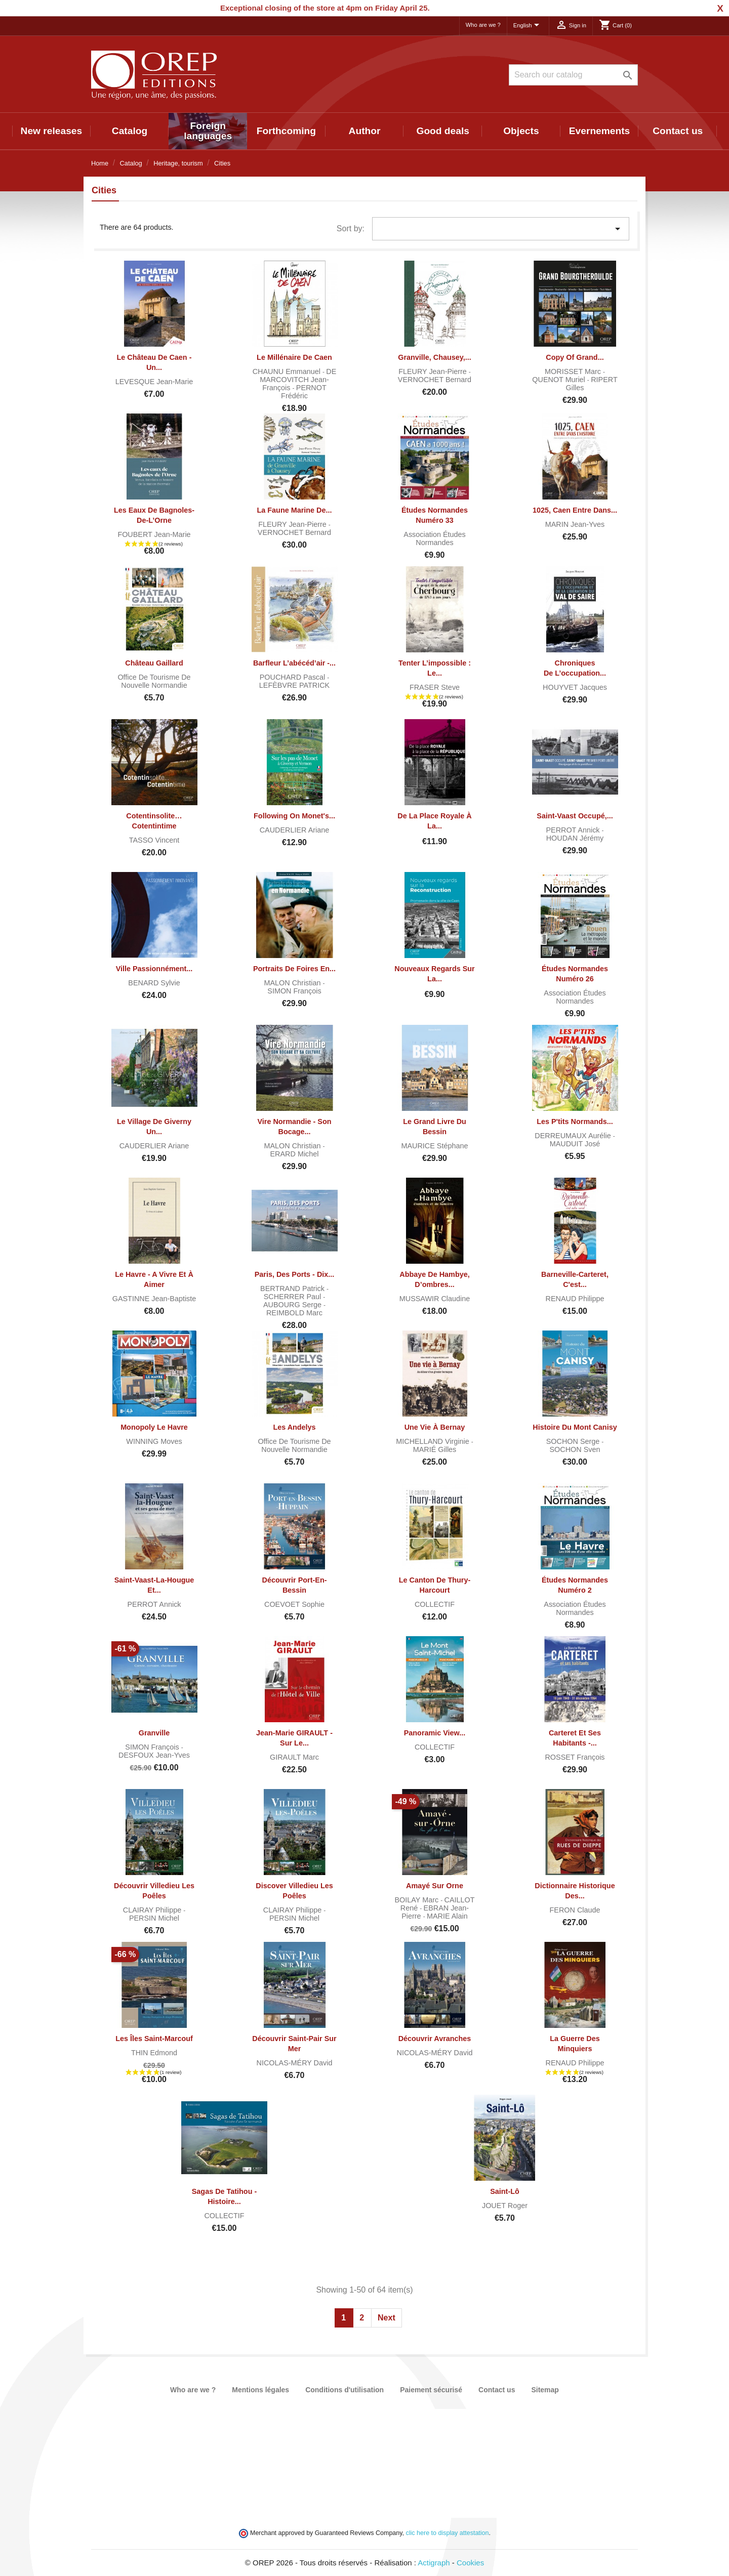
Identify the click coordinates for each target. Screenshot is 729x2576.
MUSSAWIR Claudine (434, 1299)
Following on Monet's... (294, 816)
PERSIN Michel (154, 1918)
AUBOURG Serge (293, 1305)
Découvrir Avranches (434, 2038)
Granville (154, 1733)
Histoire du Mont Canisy (575, 1427)
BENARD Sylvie (154, 983)
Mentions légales (260, 2390)
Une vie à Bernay (434, 1427)
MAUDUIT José (575, 1144)
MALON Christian (293, 983)
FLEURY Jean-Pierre (433, 371)
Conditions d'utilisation (344, 2390)
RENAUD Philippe (575, 1299)
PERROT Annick (573, 830)
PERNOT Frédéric (304, 392)
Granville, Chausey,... (434, 357)
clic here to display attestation (447, 2533)
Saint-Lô (504, 2191)
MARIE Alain (447, 1916)
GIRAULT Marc (294, 1757)
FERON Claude (575, 1910)
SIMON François (294, 991)
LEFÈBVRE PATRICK (294, 685)
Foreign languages (208, 130)
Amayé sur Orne (434, 1886)
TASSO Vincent (154, 840)
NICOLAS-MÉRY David (295, 2063)
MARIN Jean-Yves (575, 524)
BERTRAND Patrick (293, 1288)
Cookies (470, 2562)
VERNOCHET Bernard (434, 380)
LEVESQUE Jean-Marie (154, 382)
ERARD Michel (294, 1154)
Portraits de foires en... (294, 969)
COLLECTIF (435, 1604)
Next (386, 2317)
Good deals (442, 131)
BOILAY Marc (418, 1900)
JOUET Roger (505, 2205)
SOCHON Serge (574, 1441)
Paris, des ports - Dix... (295, 1274)
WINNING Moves (154, 1441)
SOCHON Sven (575, 1449)
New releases (52, 131)
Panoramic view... (435, 1733)
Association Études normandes (434, 538)
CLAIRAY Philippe (153, 1910)
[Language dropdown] (528, 26)
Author (365, 131)
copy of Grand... (574, 357)
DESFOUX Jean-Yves (154, 1755)
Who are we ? (483, 25)
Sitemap (544, 2390)
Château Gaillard (154, 663)
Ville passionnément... (154, 969)
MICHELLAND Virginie (433, 1441)
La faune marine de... (294, 510)
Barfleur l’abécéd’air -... (294, 663)
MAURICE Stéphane (434, 1146)
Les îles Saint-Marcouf (154, 2038)
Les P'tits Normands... (575, 1121)
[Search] (573, 75)
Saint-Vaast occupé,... (575, 816)
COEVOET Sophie (294, 1604)
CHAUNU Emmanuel (287, 371)
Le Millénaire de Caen (294, 357)
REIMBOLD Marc (294, 1313)
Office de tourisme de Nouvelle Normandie (153, 681)
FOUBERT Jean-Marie (153, 534)
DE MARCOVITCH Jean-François (298, 379)
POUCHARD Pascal (294, 677)
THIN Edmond (154, 2053)
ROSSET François (574, 1757)
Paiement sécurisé (431, 2390)
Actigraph (434, 2562)
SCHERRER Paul (293, 1297)
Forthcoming (286, 131)
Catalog (129, 131)
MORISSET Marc (574, 371)
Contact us (678, 131)
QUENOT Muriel (559, 380)
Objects (521, 131)
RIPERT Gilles (592, 384)
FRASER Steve (435, 687)
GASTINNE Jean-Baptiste (154, 1299)
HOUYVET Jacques (575, 687)
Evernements (599, 131)
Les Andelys (294, 1427)
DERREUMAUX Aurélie (574, 1136)
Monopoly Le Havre (154, 1427)
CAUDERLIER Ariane (295, 830)
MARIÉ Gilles (435, 1449)
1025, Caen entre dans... (575, 510)
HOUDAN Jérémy (575, 838)
